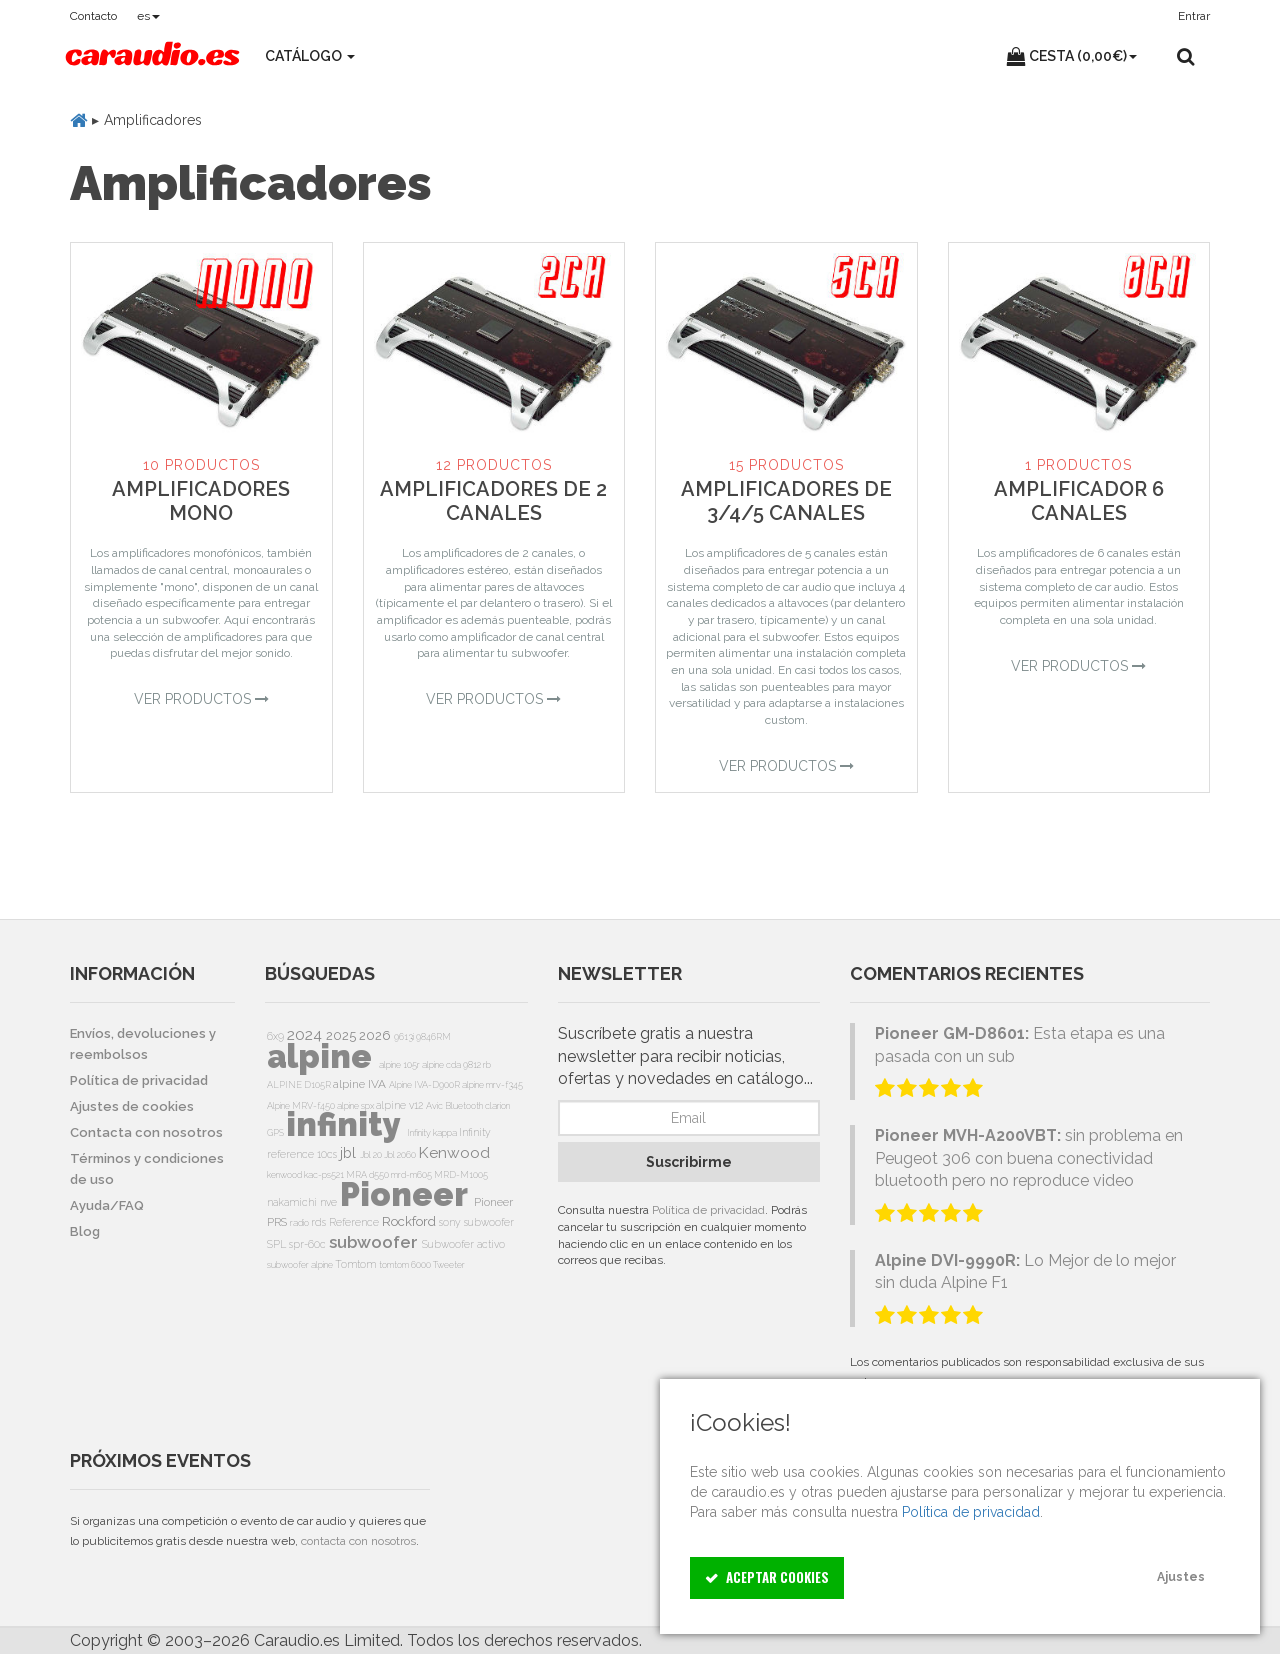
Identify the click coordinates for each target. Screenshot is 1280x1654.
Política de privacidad (708, 1210)
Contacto (93, 16)
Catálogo (310, 56)
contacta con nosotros (358, 1541)
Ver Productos (201, 699)
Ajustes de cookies (132, 1106)
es (148, 16)
